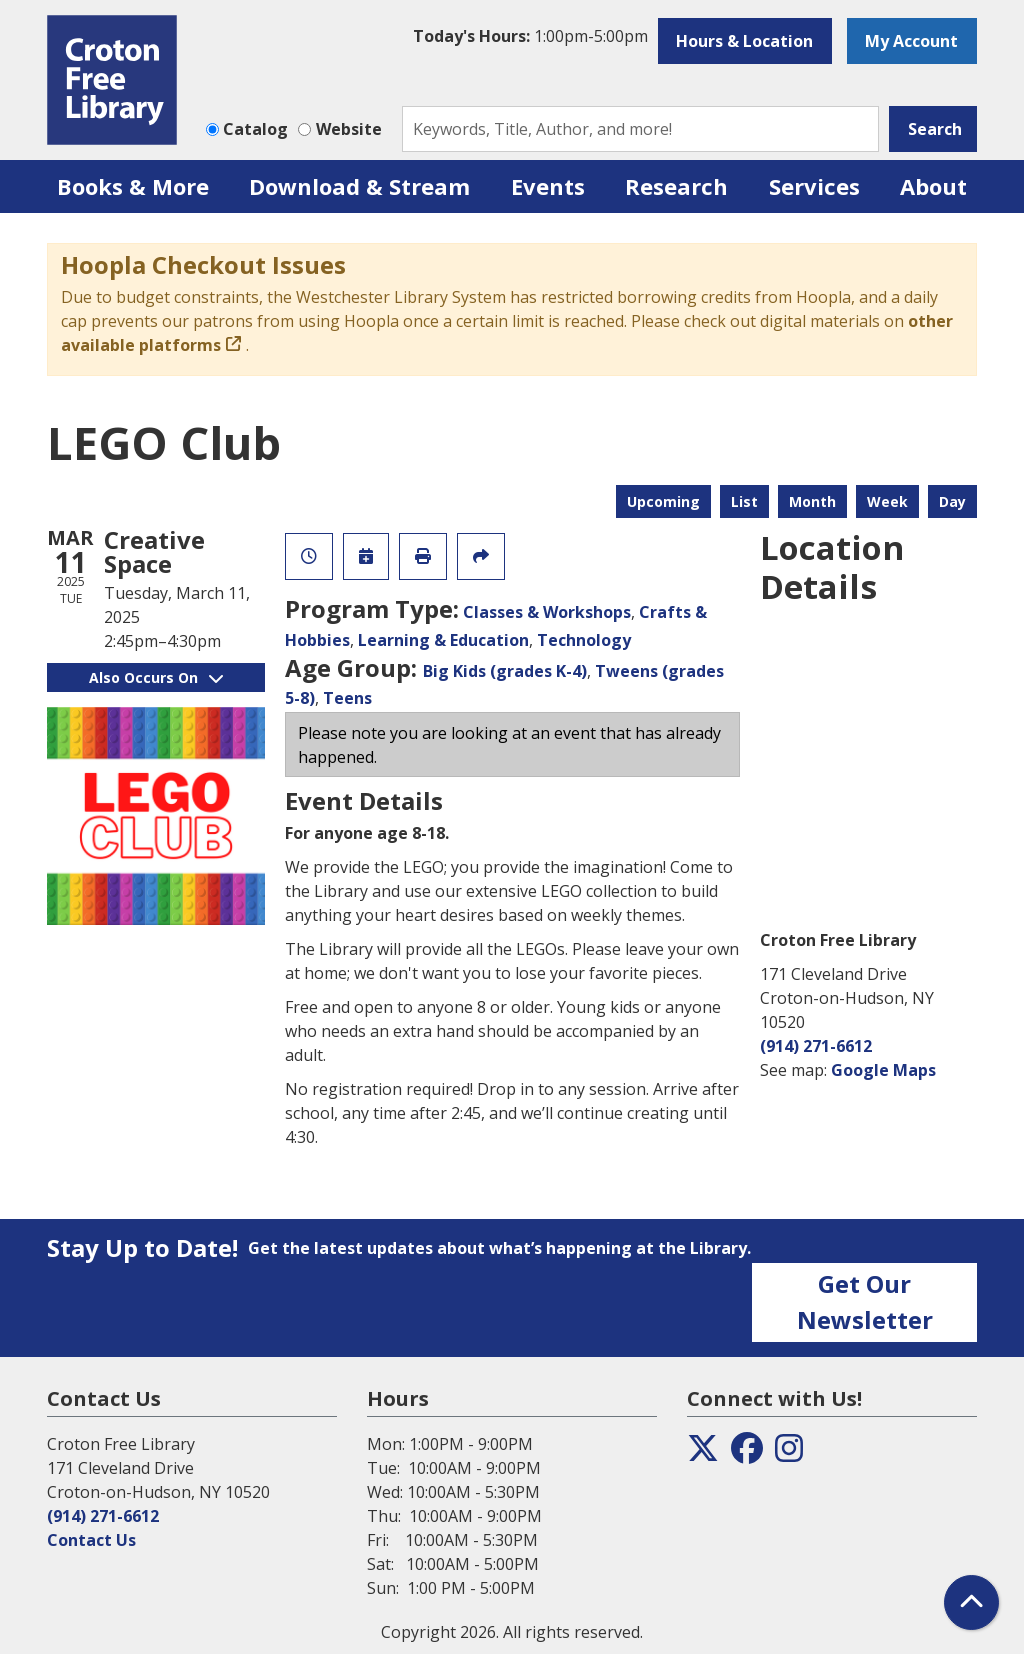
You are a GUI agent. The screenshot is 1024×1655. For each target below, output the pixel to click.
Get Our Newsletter (865, 1301)
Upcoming (663, 501)
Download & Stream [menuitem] (359, 186)
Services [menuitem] (814, 186)
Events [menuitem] (548, 186)
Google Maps (883, 1070)
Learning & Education (443, 640)
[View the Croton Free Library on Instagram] (789, 1454)
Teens (347, 698)
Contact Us (91, 1540)
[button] (530, 36)
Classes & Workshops (547, 612)
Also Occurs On (156, 677)
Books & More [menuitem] (133, 186)
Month (812, 501)
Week (887, 501)
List (744, 501)
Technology (584, 640)
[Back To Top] (971, 1602)
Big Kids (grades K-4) (505, 671)
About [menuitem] (933, 186)
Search (935, 129)
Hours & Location (744, 41)
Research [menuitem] (676, 186)
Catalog (255, 129)
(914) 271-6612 (816, 1046)
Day (952, 501)
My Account (911, 41)
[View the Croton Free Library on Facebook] (747, 1454)
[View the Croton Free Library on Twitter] (703, 1454)
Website (349, 129)
